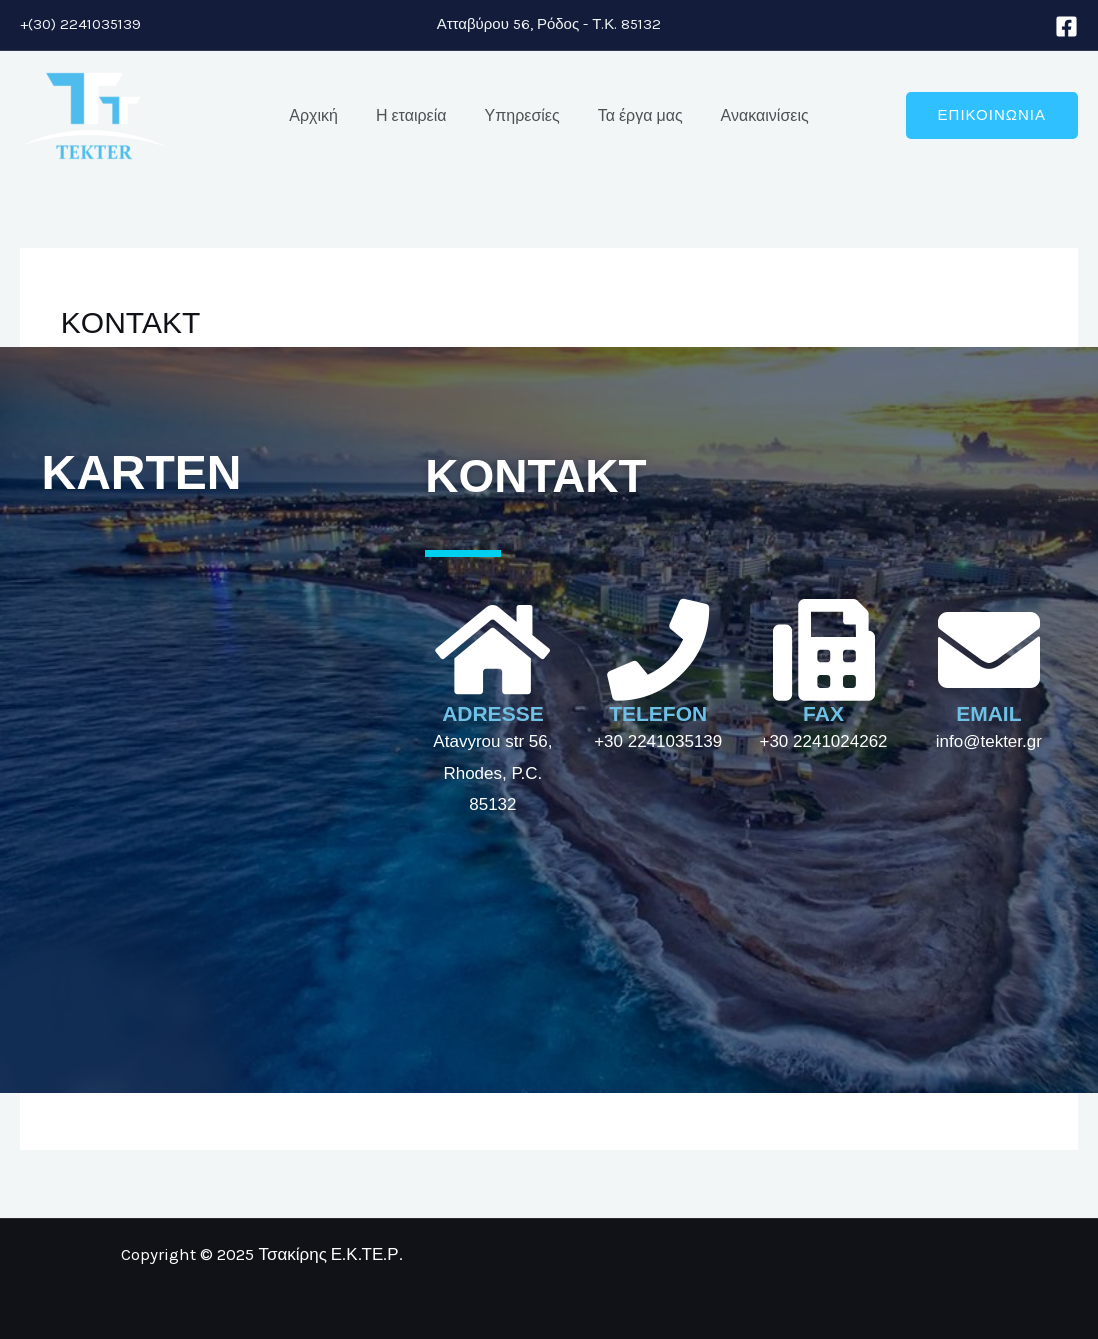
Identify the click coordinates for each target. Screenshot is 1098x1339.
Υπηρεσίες (522, 115)
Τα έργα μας (634, 115)
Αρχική (325, 115)
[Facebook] (1066, 26)
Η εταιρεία (417, 115)
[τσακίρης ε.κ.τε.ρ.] (219, 758)
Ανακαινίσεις (753, 115)
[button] (992, 115)
